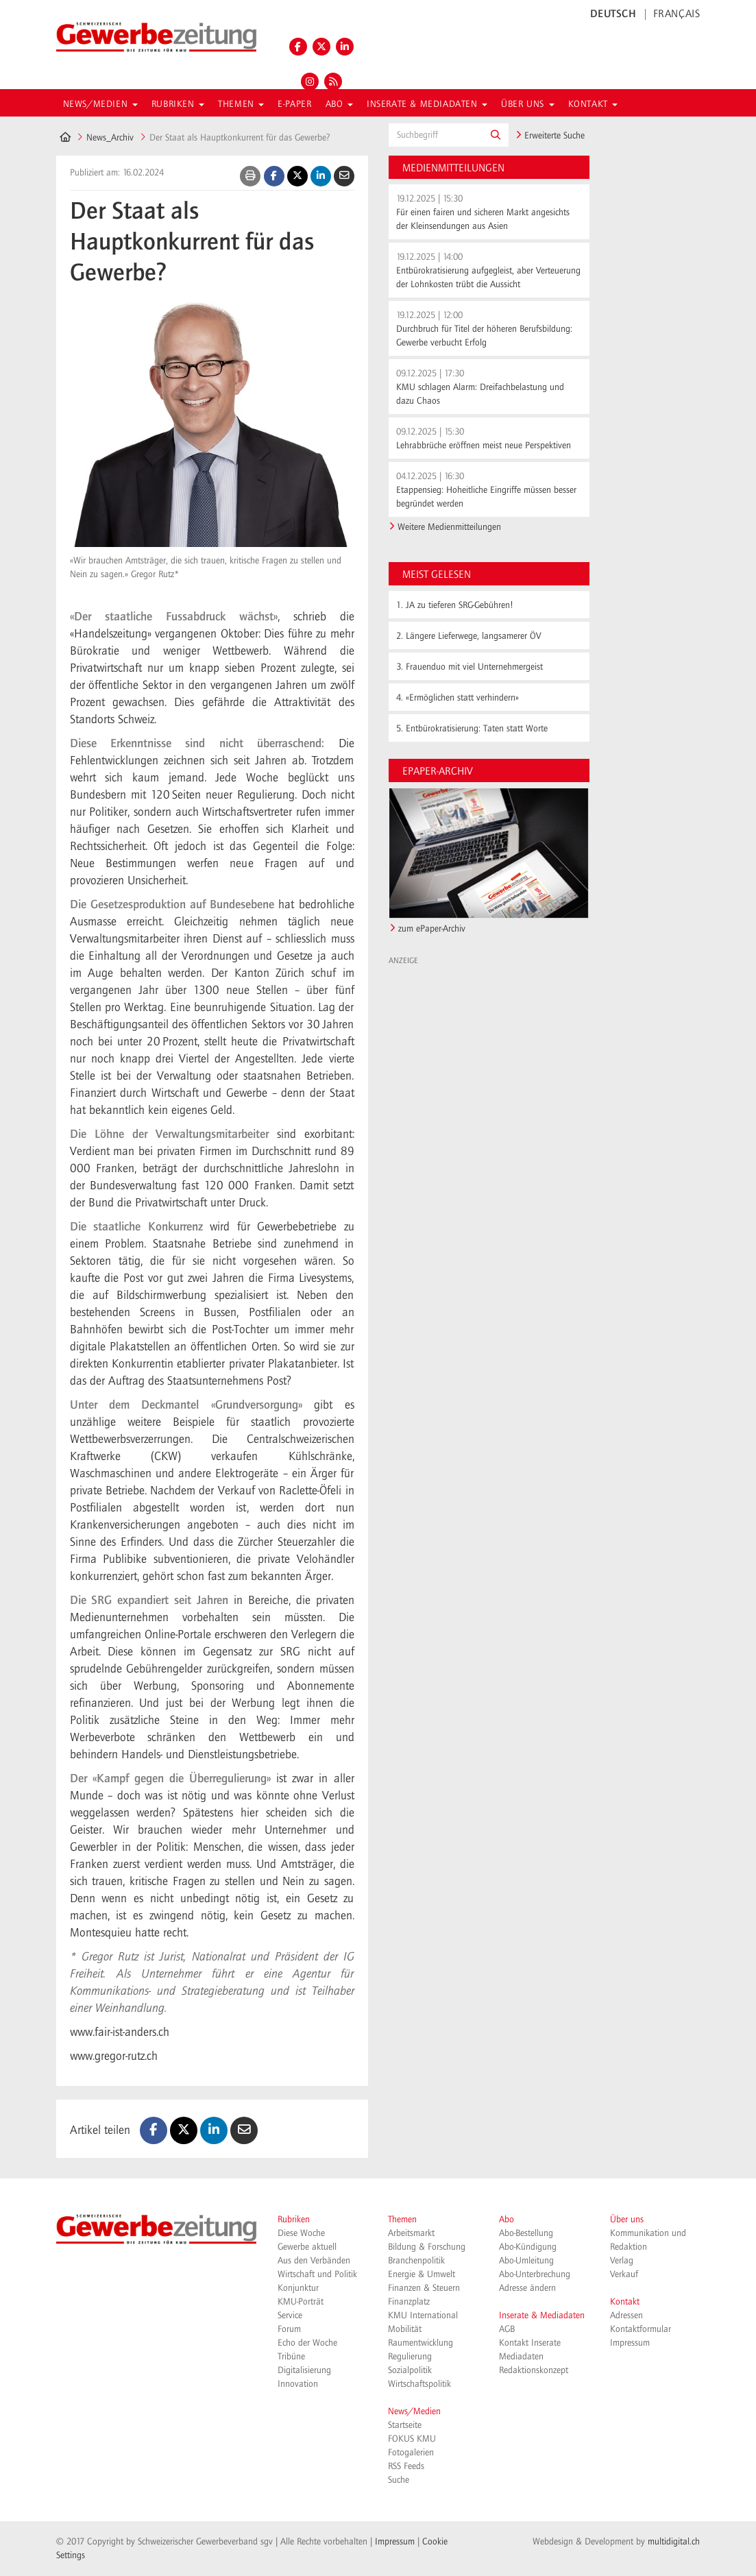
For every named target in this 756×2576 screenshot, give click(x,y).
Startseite (405, 2425)
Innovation (298, 2384)
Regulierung (410, 2356)
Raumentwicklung (420, 2343)
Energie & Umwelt (421, 2274)
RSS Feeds (406, 2466)
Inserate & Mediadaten (542, 2315)
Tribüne (291, 2356)
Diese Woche (301, 2233)
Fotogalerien (411, 2452)
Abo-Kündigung (528, 2247)
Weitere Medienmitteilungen (449, 527)
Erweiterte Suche (550, 136)
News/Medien (414, 2411)
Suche (398, 2480)
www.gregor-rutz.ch (114, 2056)
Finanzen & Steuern (424, 2288)
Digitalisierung (304, 2370)
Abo (506, 2219)
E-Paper (294, 104)
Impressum (630, 2343)
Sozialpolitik (410, 2370)
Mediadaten (521, 2356)
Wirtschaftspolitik (419, 2384)
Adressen (626, 2315)
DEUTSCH (613, 14)
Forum (289, 2329)
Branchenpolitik (416, 2260)
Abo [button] (339, 104)
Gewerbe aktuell (307, 2247)
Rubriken (294, 2219)
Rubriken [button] (177, 104)
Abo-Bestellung (526, 2233)
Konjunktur (298, 2288)
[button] (496, 135)
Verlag (621, 2260)
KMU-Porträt (301, 2302)
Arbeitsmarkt (411, 2233)
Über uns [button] (527, 104)
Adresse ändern (527, 2288)
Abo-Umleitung (526, 2260)
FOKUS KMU (412, 2439)
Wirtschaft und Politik (317, 2274)
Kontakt (624, 2302)
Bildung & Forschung (426, 2247)
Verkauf (624, 2274)
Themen (402, 2219)
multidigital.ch (674, 2542)
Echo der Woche (307, 2343)
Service (290, 2315)
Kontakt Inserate (530, 2343)
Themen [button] (241, 104)
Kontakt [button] (593, 104)
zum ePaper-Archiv (431, 929)
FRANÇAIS (676, 14)
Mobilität (405, 2329)
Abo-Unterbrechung (534, 2274)
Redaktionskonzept (533, 2370)
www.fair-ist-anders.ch (119, 2032)
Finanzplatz (409, 2302)
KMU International (423, 2315)
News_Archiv (110, 138)
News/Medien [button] (100, 104)
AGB (507, 2329)
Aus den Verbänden (314, 2260)
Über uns (627, 2219)
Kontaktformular (640, 2329)
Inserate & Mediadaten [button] (427, 104)
